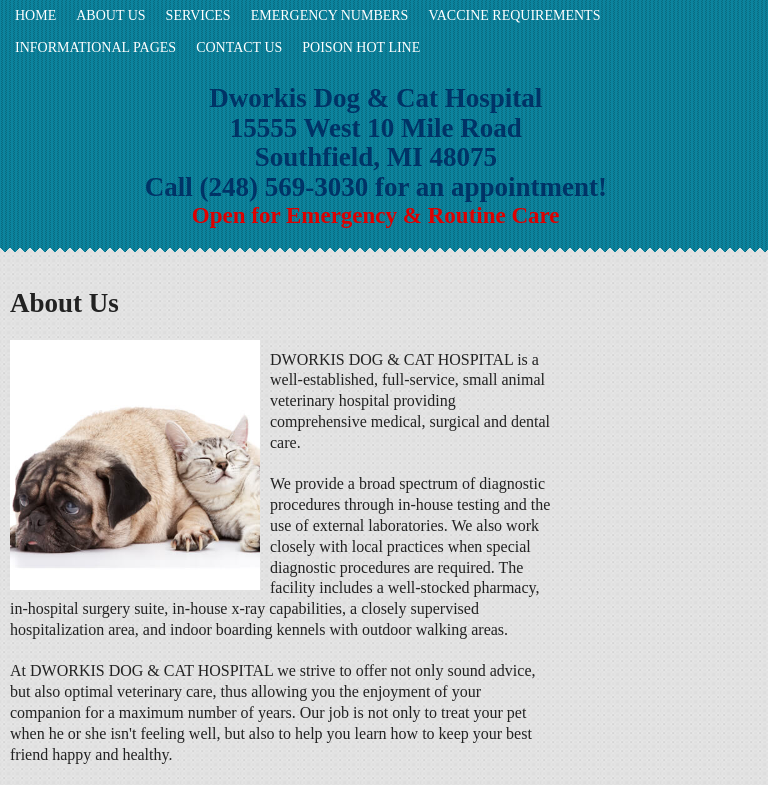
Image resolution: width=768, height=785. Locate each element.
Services (198, 15)
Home (35, 15)
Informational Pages (95, 47)
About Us (110, 15)
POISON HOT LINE (361, 47)
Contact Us (239, 47)
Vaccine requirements (514, 15)
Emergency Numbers (330, 15)
